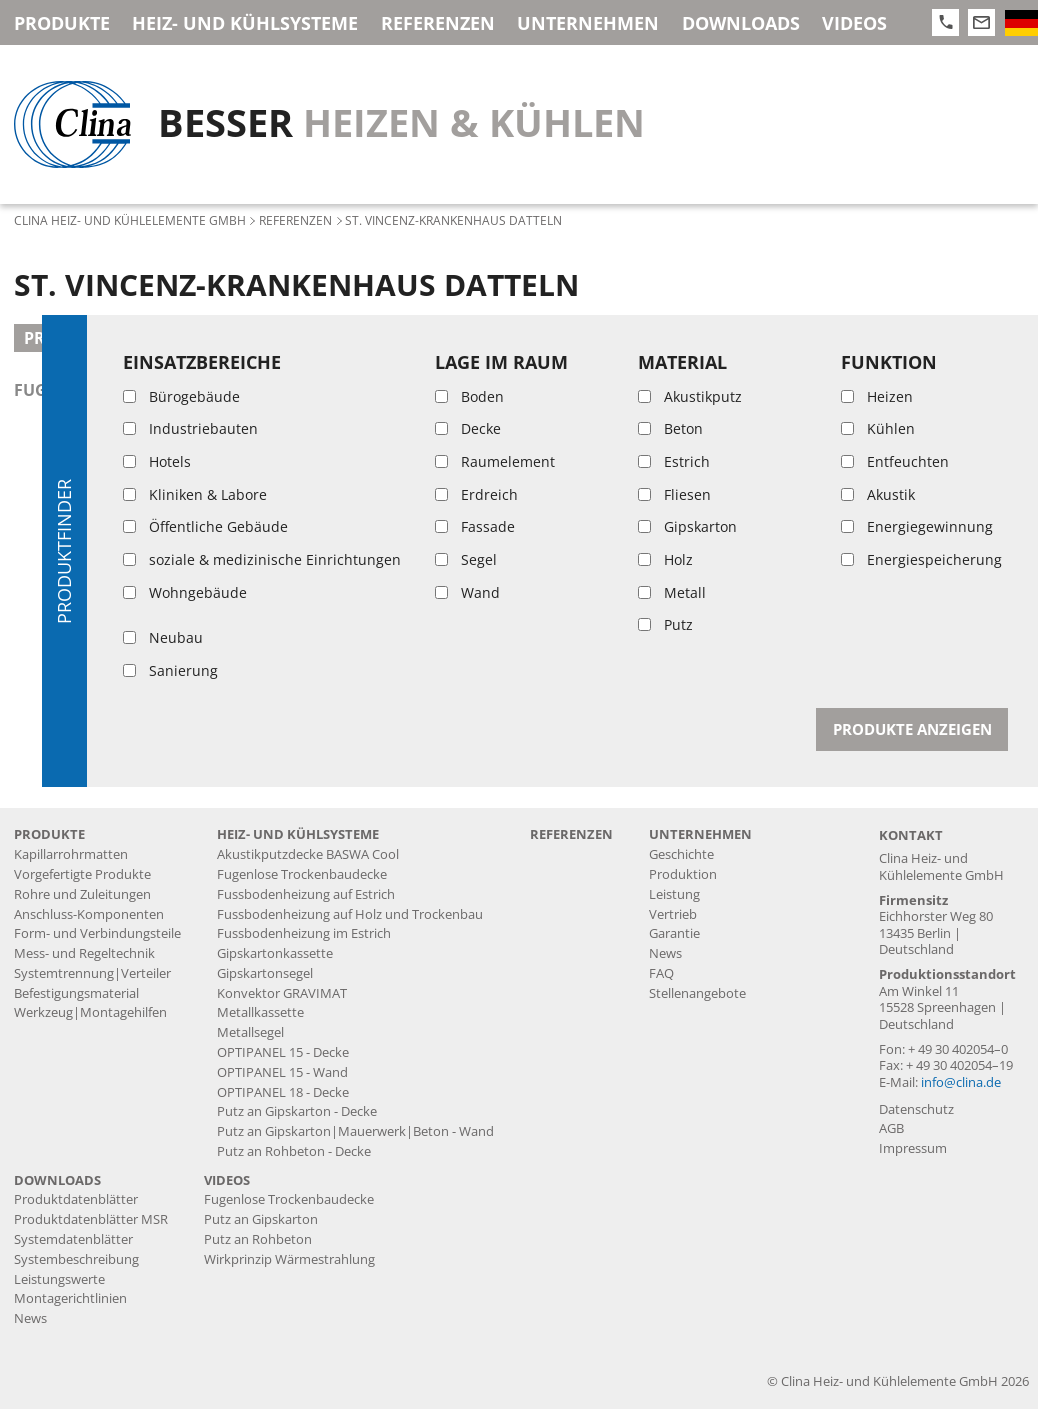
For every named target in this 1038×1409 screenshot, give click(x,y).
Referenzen (438, 23)
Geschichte (681, 854)
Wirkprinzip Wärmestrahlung (289, 1259)
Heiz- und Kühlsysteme (245, 23)
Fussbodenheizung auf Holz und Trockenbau (350, 914)
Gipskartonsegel (265, 973)
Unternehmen (588, 23)
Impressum (913, 1148)
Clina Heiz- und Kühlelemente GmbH (130, 220)
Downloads (741, 23)
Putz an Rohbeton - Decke (294, 1151)
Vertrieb (673, 914)
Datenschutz (916, 1109)
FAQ (661, 973)
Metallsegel (250, 1032)
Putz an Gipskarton (261, 1219)
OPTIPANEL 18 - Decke (283, 1092)
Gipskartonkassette (275, 953)
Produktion (683, 874)
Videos (854, 23)
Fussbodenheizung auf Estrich (306, 894)
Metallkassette (260, 1012)
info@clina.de (961, 1082)
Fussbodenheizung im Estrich (304, 933)
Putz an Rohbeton (258, 1239)
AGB (891, 1128)
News (665, 953)
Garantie (674, 933)
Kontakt (911, 835)
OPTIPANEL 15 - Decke (283, 1052)
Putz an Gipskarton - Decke (297, 1111)
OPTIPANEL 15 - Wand (282, 1072)
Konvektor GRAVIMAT (282, 993)
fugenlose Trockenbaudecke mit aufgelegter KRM (239, 390)
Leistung (674, 894)
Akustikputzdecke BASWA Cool (308, 854)
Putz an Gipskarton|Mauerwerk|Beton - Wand (355, 1131)
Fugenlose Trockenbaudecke (302, 874)
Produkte (62, 23)
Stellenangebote (697, 993)
